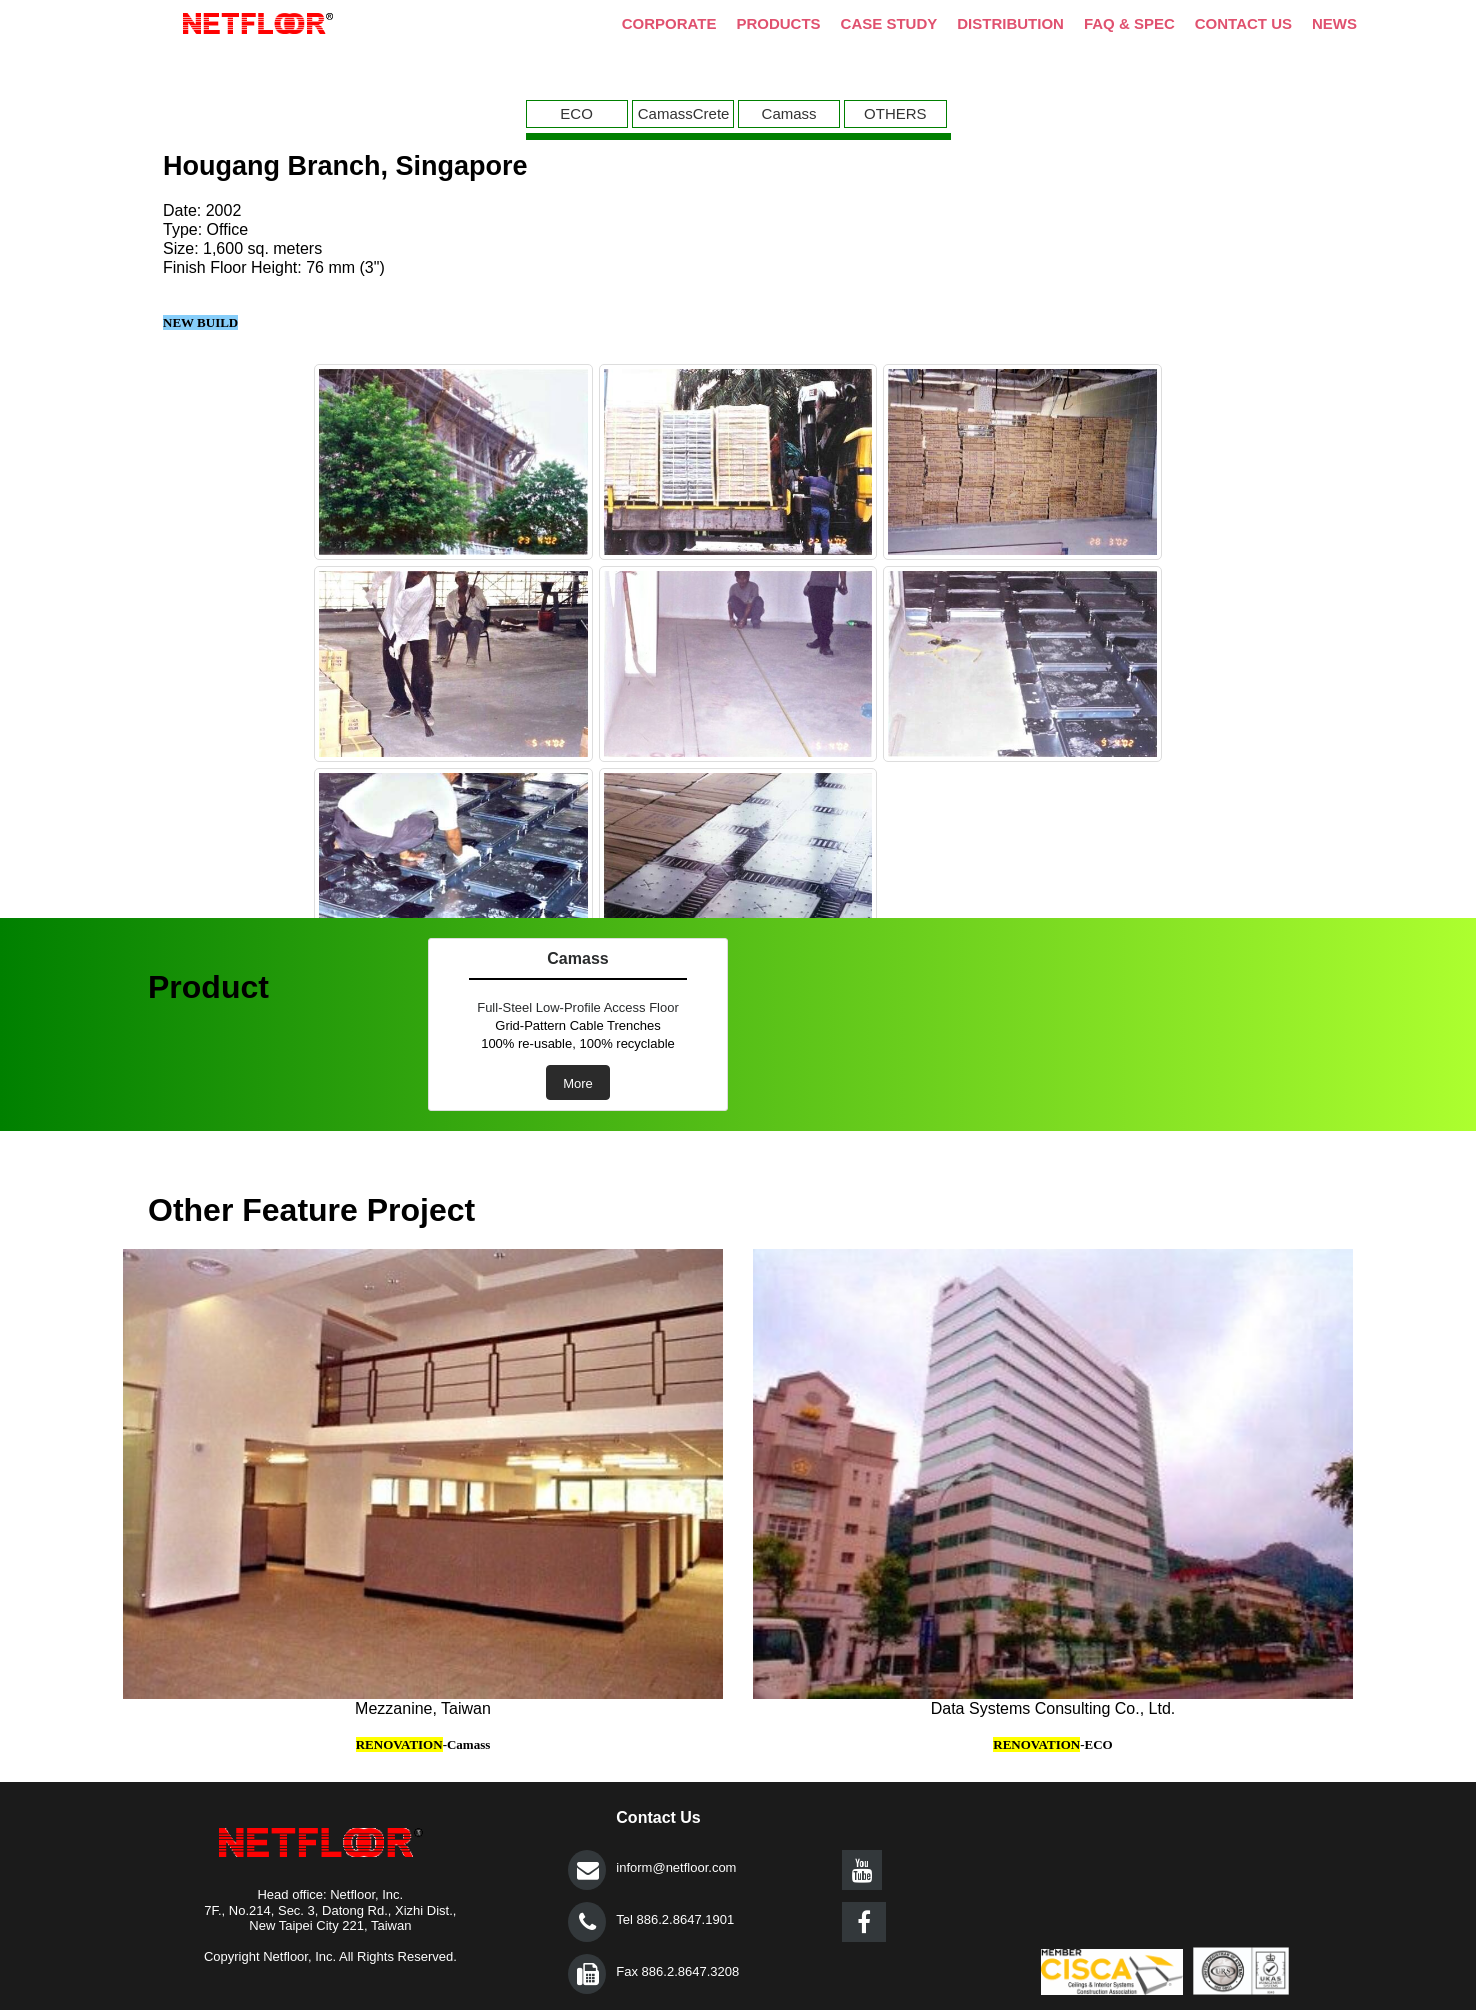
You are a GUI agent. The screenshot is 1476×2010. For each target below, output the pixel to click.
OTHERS (895, 113)
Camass (789, 113)
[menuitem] (579, 114)
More (578, 1083)
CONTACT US (1243, 23)
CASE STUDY (889, 23)
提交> (587, 1870)
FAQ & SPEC (1129, 23)
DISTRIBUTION (1010, 23)
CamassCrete (684, 113)
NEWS (1334, 23)
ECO (576, 113)
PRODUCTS (778, 23)
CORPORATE (669, 23)
